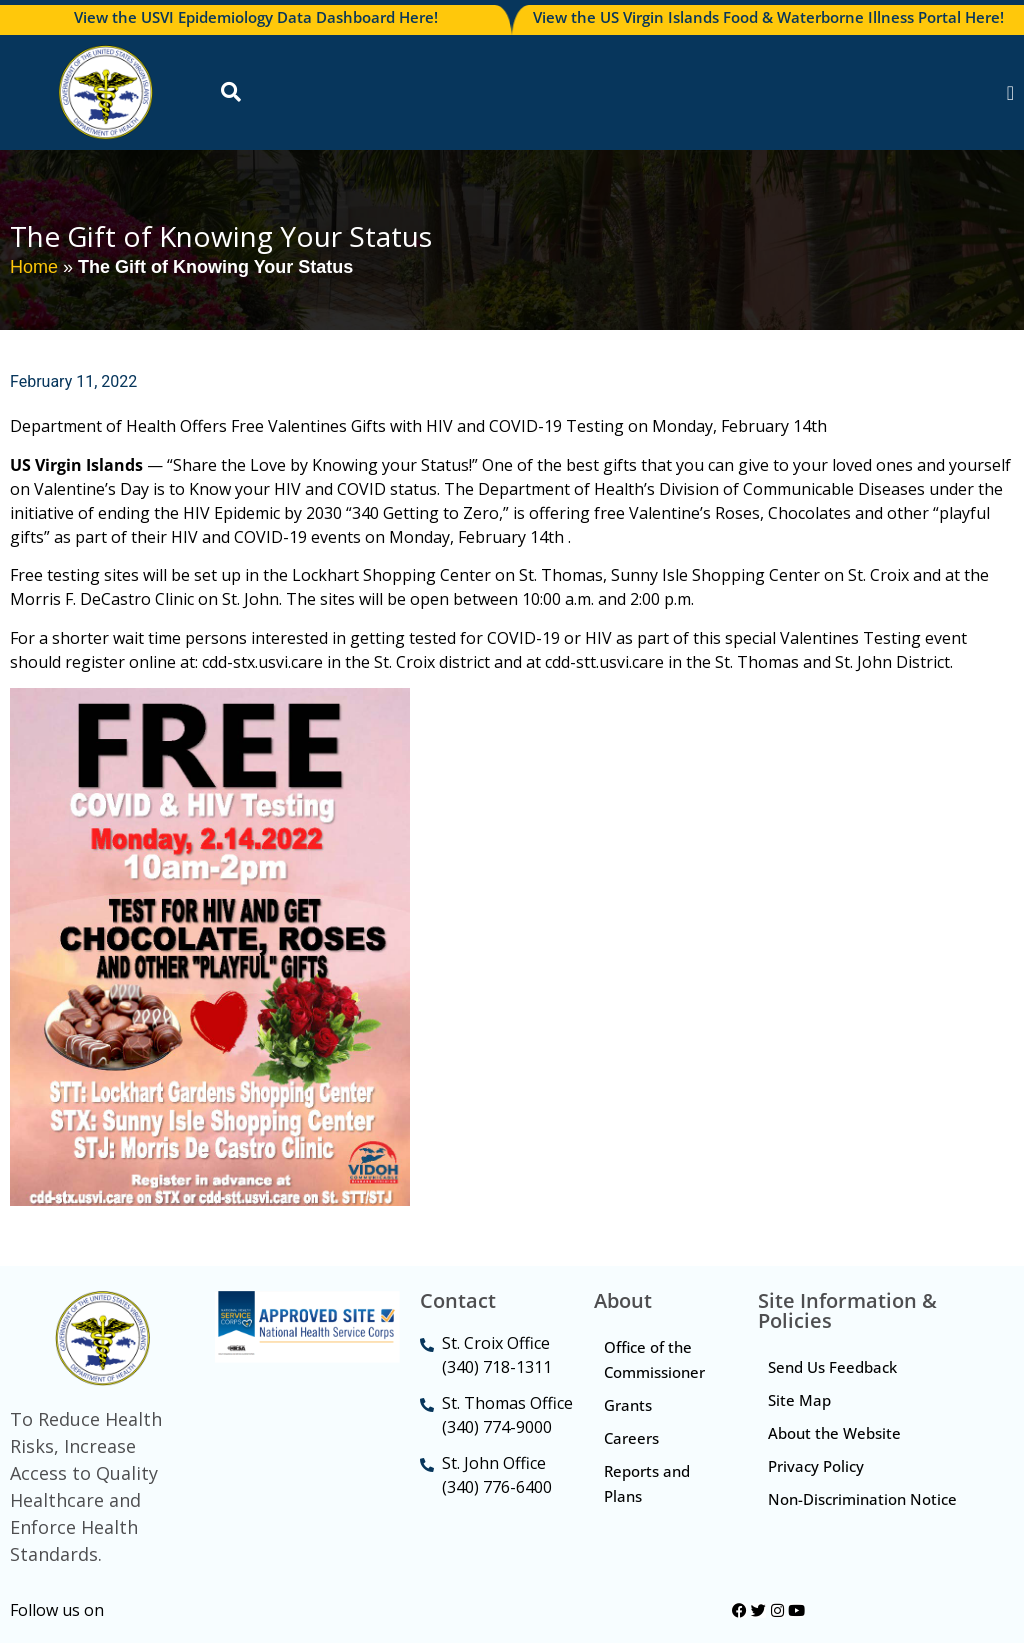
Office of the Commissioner (654, 1359)
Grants (628, 1405)
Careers (631, 1438)
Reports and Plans (647, 1483)
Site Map (799, 1400)
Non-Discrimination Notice (862, 1499)
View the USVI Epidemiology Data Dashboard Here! (256, 17)
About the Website (834, 1433)
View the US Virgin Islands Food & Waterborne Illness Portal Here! (768, 17)
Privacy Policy (816, 1466)
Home (34, 267)
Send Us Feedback (832, 1367)
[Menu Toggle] (1010, 93)
